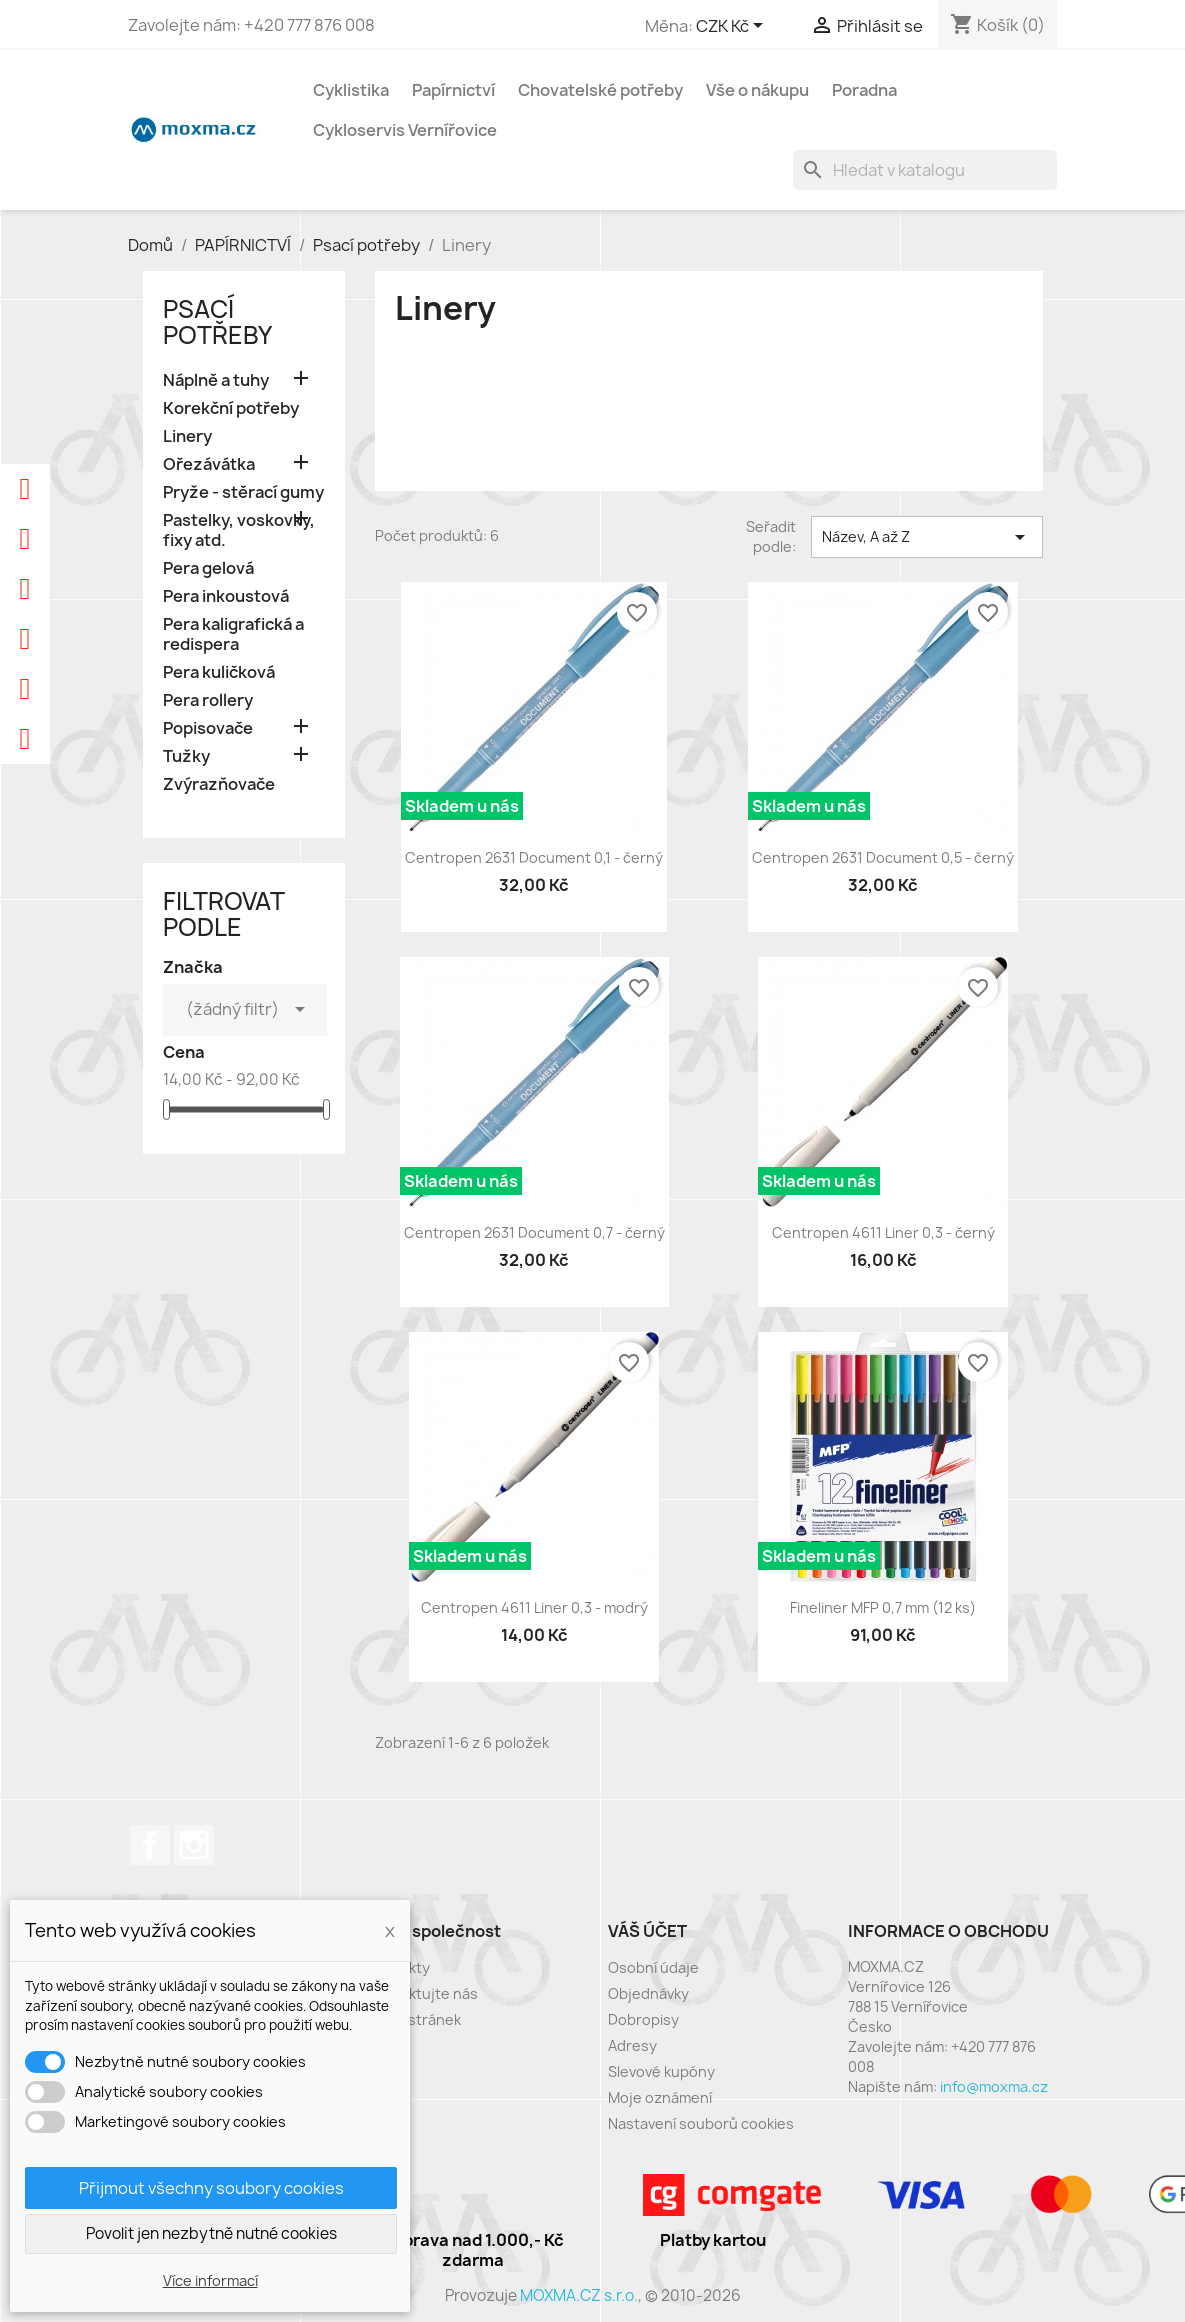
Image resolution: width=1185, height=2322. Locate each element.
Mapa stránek (414, 2019)
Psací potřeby (217, 322)
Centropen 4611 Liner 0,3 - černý (883, 1232)
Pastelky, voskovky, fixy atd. (239, 530)
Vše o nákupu (757, 90)
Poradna (864, 90)
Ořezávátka (209, 464)
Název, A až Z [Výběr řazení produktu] (927, 537)
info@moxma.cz (994, 2086)
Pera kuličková (219, 672)
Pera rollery (208, 700)
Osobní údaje (653, 1967)
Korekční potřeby (231, 408)
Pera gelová (208, 568)
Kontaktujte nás (423, 1993)
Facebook (150, 1845)
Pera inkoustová (226, 596)
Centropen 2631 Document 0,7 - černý (534, 1232)
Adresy (632, 2045)
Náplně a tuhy (216, 380)
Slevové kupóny (661, 2071)
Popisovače (208, 728)
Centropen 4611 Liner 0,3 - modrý (534, 1607)
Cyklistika (351, 90)
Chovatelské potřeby (600, 90)
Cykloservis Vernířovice (405, 130)
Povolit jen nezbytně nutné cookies (211, 2233)
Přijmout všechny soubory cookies (211, 2188)
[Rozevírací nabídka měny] (733, 27)
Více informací (210, 2280)
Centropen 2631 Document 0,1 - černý (534, 857)
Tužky (186, 756)
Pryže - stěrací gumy (243, 492)
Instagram (194, 1845)
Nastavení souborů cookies (701, 2123)
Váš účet (647, 1931)
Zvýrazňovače (219, 784)
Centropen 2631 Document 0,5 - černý (883, 857)
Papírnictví (453, 90)
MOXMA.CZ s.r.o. (579, 2295)
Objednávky (648, 1993)
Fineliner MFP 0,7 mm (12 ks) (883, 1607)
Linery (187, 436)
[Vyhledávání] (925, 170)
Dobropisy (643, 2019)
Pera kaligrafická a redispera (233, 634)
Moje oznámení (660, 2097)
